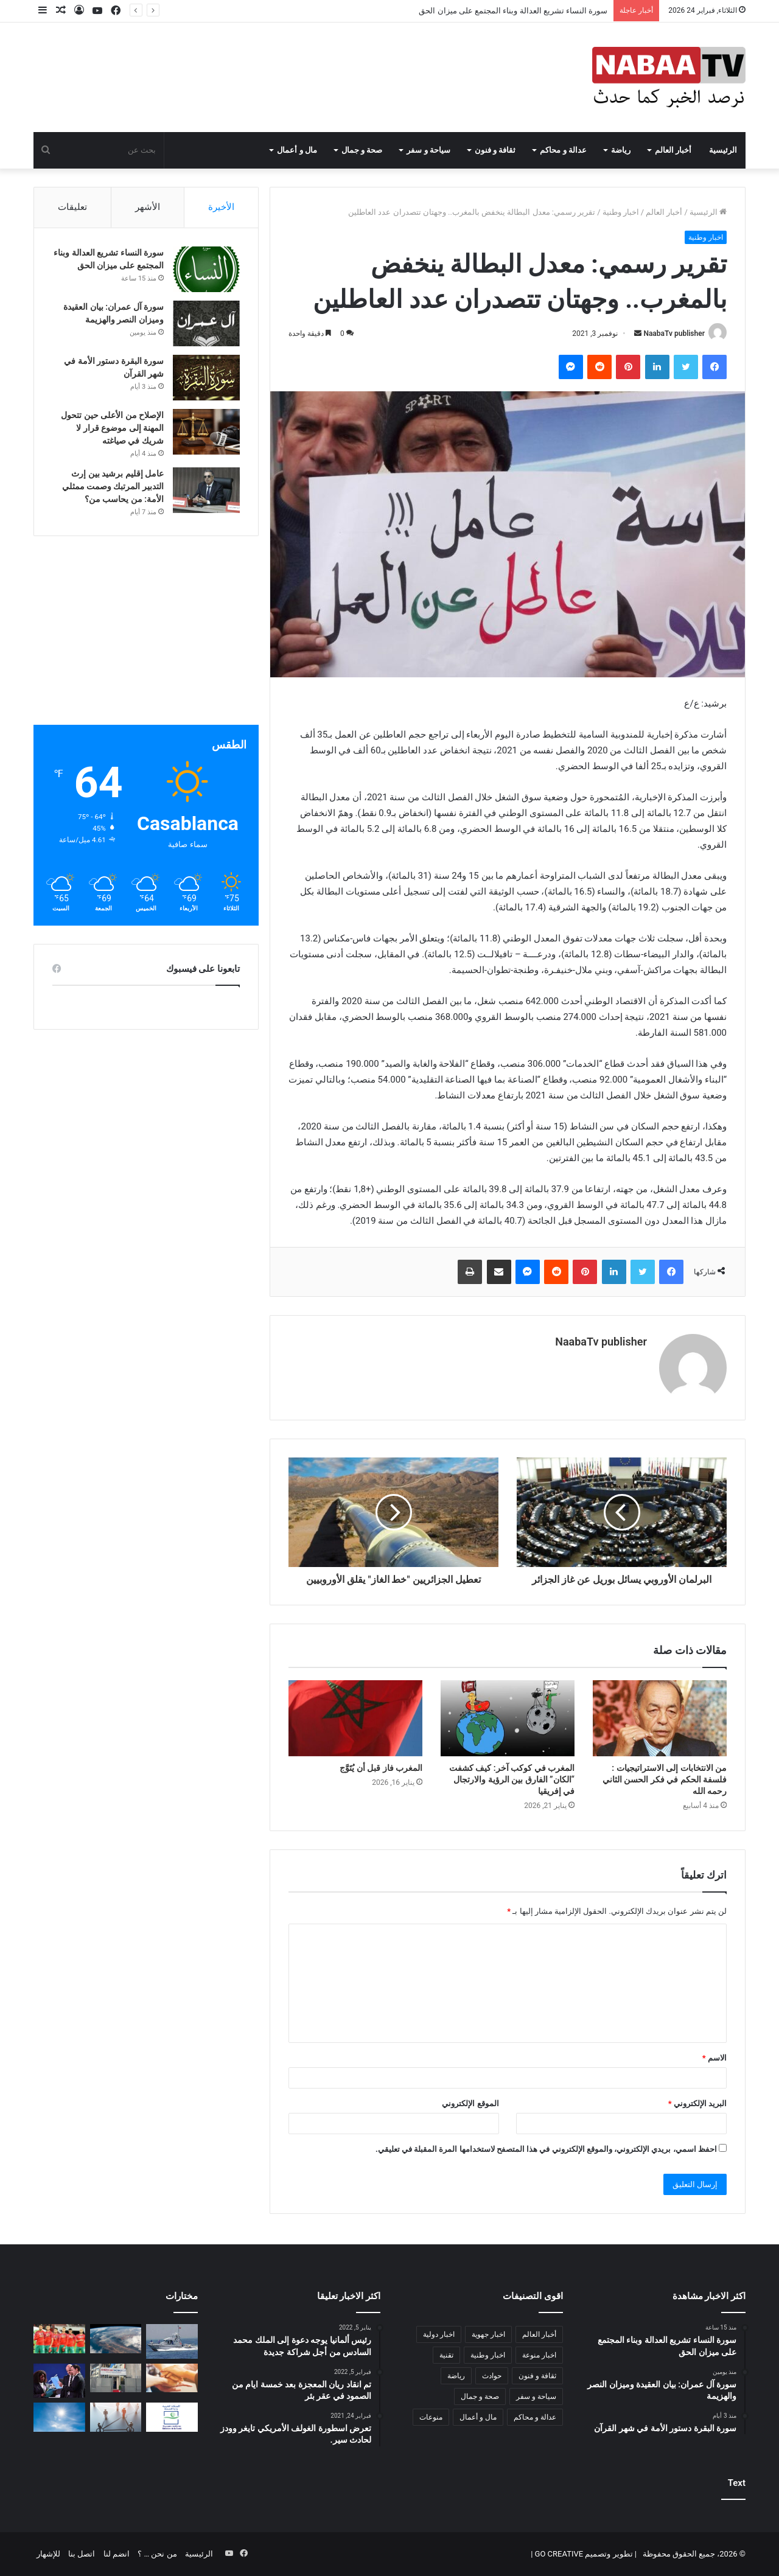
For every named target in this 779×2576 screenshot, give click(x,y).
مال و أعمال (296, 150)
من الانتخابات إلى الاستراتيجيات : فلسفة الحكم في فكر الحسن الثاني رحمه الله (665, 1779)
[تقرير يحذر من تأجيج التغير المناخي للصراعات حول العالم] (116, 2338)
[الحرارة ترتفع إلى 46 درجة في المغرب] (59, 2417)
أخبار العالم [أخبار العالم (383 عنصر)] (539, 2334)
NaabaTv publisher (674, 333)
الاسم (714, 2057)
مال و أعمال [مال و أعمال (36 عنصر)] (478, 2417)
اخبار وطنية (621, 212)
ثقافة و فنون (495, 150)
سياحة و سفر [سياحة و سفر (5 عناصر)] (536, 2396)
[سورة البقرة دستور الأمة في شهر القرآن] (206, 377)
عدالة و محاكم (563, 150)
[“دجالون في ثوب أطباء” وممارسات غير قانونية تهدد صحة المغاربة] (172, 2417)
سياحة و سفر (428, 150)
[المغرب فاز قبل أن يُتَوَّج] (355, 1718)
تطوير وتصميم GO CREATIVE (582, 2553)
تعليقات (72, 206)
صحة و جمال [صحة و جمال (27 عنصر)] (480, 2396)
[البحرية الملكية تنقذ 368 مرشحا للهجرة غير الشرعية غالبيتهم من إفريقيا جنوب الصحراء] (172, 2341)
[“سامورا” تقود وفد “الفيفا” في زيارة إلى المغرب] (59, 2381)
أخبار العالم (673, 150)
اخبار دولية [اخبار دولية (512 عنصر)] (439, 2334)
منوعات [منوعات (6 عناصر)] (430, 2417)
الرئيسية (723, 150)
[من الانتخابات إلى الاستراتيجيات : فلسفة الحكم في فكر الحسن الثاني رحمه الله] (660, 1718)
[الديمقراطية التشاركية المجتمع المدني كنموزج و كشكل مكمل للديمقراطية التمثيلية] (172, 2378)
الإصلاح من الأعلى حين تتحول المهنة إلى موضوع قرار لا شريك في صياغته (112, 427)
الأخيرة (221, 206)
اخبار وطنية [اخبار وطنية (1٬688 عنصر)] (487, 2355)
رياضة (621, 150)
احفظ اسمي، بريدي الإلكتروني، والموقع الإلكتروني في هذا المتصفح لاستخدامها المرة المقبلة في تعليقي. (546, 2149)
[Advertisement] (146, 639)
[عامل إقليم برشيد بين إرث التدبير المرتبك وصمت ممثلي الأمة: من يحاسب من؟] (206, 490)
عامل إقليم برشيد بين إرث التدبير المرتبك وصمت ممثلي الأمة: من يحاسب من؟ (113, 486)
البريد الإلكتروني (697, 2103)
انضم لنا (116, 2553)
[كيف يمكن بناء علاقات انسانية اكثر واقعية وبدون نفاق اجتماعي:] (116, 2417)
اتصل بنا (81, 2553)
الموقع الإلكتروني (470, 2103)
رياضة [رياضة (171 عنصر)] (456, 2376)
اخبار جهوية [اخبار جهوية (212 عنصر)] (488, 2334)
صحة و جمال (361, 150)
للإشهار (48, 2553)
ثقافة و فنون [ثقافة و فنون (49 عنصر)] (537, 2376)
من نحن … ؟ (157, 2553)
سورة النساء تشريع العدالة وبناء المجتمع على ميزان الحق (513, 10)
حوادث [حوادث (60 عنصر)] (491, 2376)
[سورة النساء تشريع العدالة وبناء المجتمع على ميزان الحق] (206, 269)
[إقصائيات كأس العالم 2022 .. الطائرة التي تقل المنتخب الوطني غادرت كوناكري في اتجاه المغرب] (59, 2338)
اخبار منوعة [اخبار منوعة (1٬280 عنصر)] (539, 2355)
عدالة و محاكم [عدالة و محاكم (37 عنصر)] (535, 2417)
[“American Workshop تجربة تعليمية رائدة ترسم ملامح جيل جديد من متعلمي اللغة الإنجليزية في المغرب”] (116, 2378)
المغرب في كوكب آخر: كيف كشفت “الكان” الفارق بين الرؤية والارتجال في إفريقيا (512, 1779)
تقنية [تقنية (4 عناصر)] (446, 2355)
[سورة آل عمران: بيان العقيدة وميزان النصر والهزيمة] (206, 323)
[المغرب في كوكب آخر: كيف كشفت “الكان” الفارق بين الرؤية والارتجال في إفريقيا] (508, 1718)
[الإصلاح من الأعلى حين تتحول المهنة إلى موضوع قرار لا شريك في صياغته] (206, 432)
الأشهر (147, 206)
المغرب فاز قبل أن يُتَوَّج (381, 1768)
